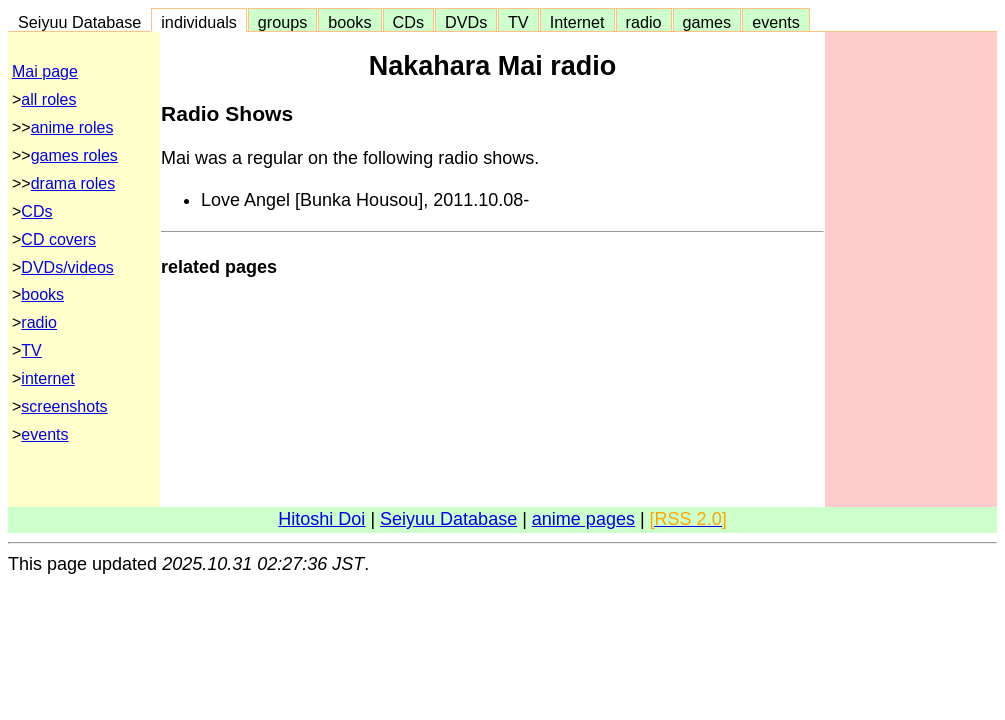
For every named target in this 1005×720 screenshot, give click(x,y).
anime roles (72, 127)
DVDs (466, 22)
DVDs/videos (67, 267)
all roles (48, 99)
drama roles (73, 183)
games (707, 22)
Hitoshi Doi (321, 519)
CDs (408, 22)
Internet (577, 22)
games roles (74, 155)
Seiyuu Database (79, 22)
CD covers (58, 239)
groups (283, 22)
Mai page (45, 71)
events (776, 22)
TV (518, 22)
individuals (199, 22)
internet (47, 378)
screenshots (64, 406)
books (349, 22)
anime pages (583, 519)
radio (644, 22)
